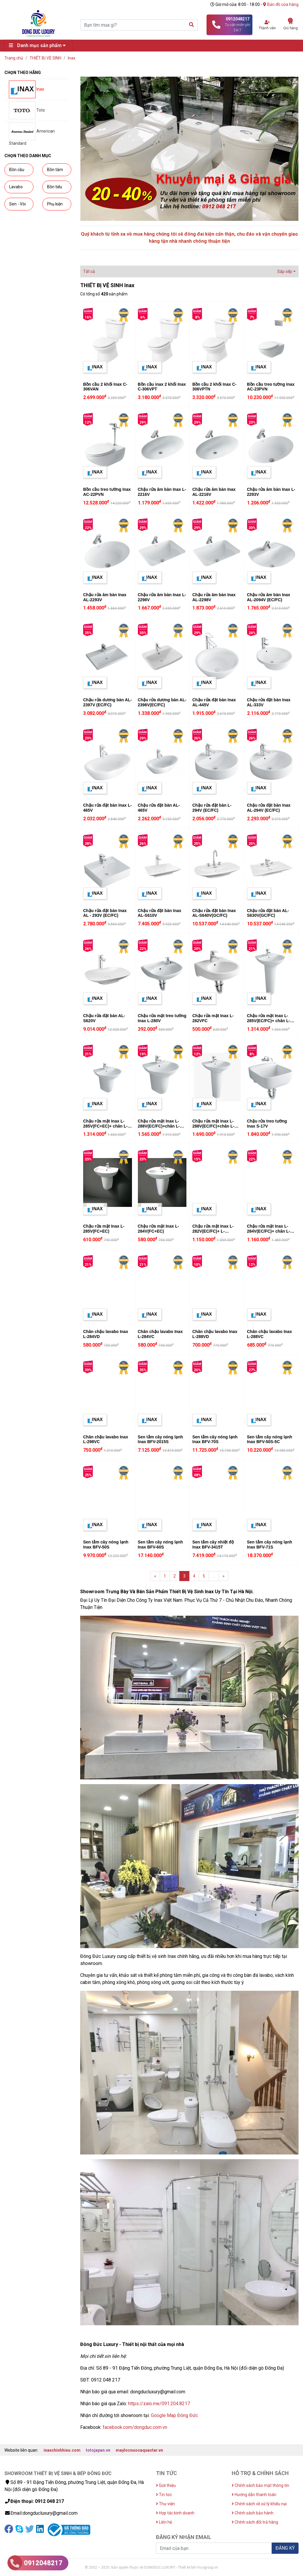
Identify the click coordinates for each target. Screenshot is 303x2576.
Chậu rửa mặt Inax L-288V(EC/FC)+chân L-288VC (159, 1126)
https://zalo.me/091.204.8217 (159, 2403)
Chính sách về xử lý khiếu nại (259, 2503)
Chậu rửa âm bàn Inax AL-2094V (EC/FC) (268, 597)
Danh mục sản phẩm (39, 45)
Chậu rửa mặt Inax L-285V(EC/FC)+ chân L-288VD (268, 1020)
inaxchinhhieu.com (61, 2450)
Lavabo (16, 186)
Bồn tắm (55, 169)
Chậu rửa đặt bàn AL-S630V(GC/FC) (268, 913)
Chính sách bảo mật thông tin (260, 2485)
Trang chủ (13, 58)
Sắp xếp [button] (284, 271)
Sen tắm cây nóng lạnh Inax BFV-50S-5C (269, 1439)
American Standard (32, 134)
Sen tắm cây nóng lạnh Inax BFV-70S (215, 1439)
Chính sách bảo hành (252, 2513)
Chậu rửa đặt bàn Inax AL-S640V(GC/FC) (214, 913)
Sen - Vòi (17, 204)
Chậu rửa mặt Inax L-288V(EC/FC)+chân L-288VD (213, 1126)
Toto (27, 110)
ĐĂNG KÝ (285, 2548)
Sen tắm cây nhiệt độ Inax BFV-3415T (213, 1544)
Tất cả (89, 271)
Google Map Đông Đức (174, 2415)
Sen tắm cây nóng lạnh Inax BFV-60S (160, 1544)
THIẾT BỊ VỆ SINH (45, 58)
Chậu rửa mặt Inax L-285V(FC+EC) (103, 1229)
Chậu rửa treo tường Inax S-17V (267, 1123)
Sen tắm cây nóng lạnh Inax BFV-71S (269, 1544)
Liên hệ (164, 2522)
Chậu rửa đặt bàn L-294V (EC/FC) (211, 808)
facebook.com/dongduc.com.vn (135, 2427)
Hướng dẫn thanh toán (254, 2494)
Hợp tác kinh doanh (175, 2513)
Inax (71, 58)
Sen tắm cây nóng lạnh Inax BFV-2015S (160, 1439)
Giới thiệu (166, 2485)
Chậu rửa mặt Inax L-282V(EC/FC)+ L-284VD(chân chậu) (212, 1231)
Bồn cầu (16, 169)
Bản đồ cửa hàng (281, 4)
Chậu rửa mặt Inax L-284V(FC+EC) (158, 1229)
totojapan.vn (98, 2450)
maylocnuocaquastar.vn (139, 2450)
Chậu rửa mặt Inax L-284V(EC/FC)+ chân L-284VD (268, 1231)
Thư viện (165, 2503)
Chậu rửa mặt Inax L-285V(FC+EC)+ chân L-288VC (105, 1126)
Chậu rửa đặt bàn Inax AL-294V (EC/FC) (269, 808)
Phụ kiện (55, 204)
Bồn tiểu (54, 186)
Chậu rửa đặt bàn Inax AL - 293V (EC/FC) (105, 913)
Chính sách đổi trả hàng (255, 2522)
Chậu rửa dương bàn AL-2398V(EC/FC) (162, 702)
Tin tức (164, 2494)
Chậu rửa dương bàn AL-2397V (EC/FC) (107, 702)
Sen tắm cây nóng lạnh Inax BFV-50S (105, 1544)
